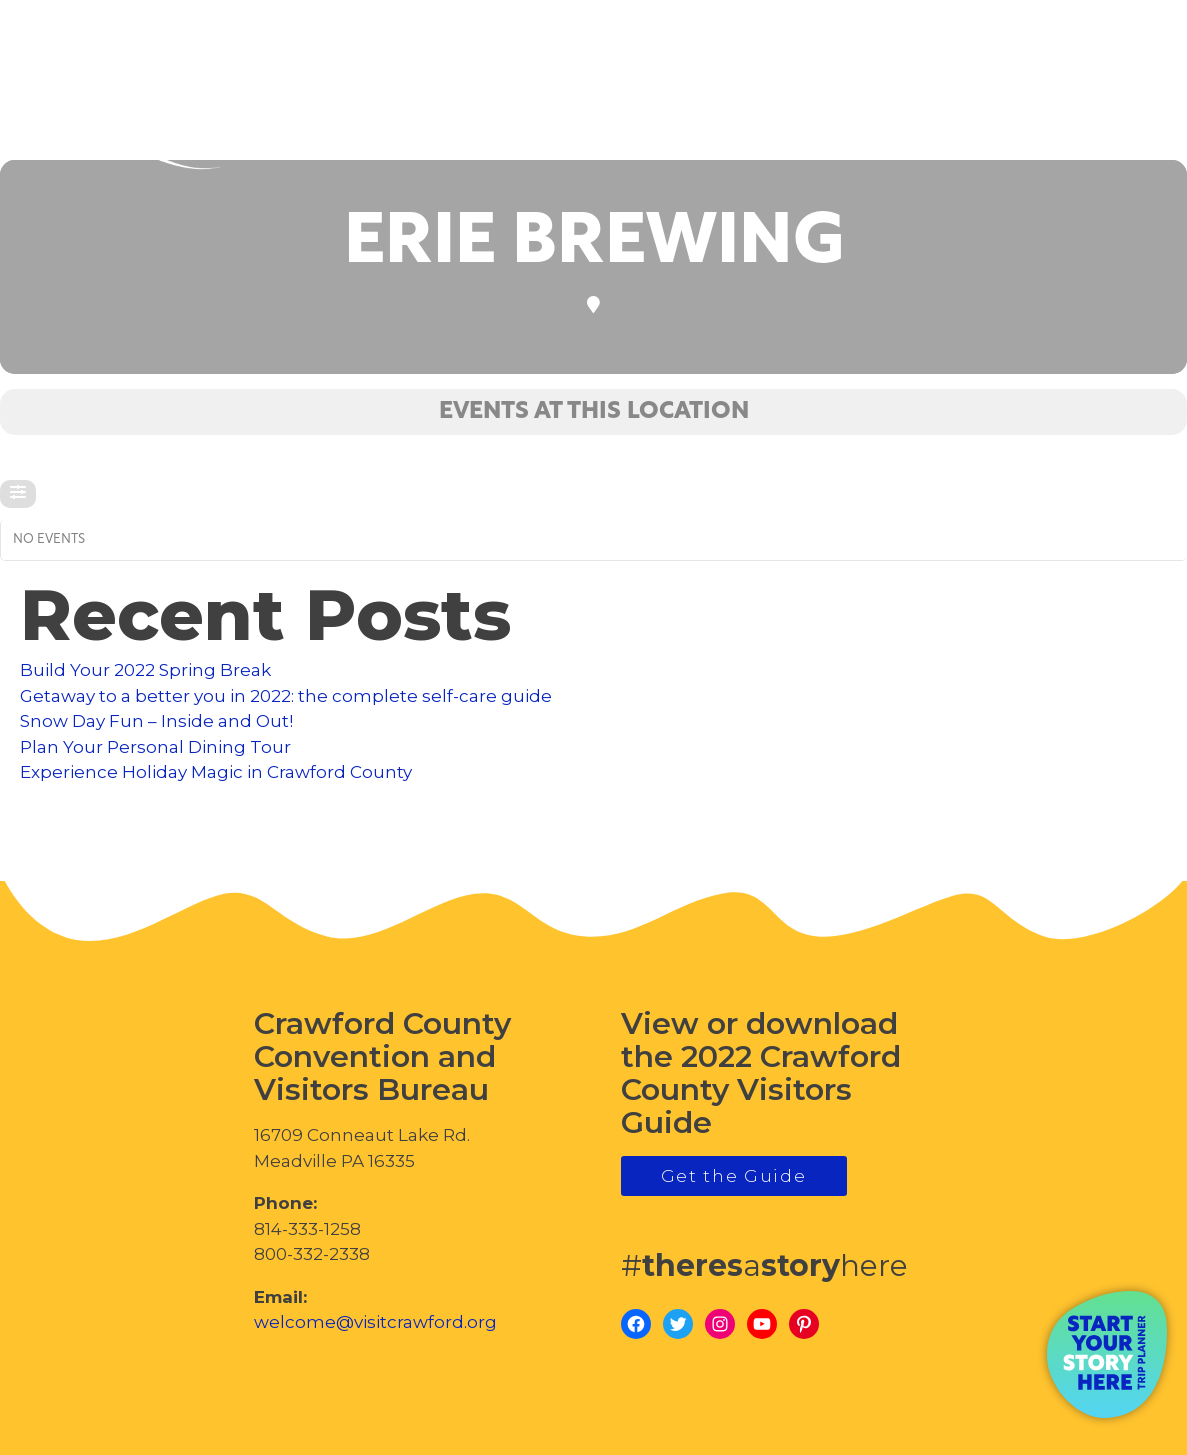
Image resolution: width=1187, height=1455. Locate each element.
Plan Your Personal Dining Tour (155, 747)
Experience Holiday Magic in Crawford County (216, 772)
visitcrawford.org (1022, 100)
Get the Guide (734, 1176)
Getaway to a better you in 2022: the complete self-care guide (286, 696)
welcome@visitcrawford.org (375, 1322)
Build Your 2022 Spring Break (145, 670)
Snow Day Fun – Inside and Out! (156, 721)
